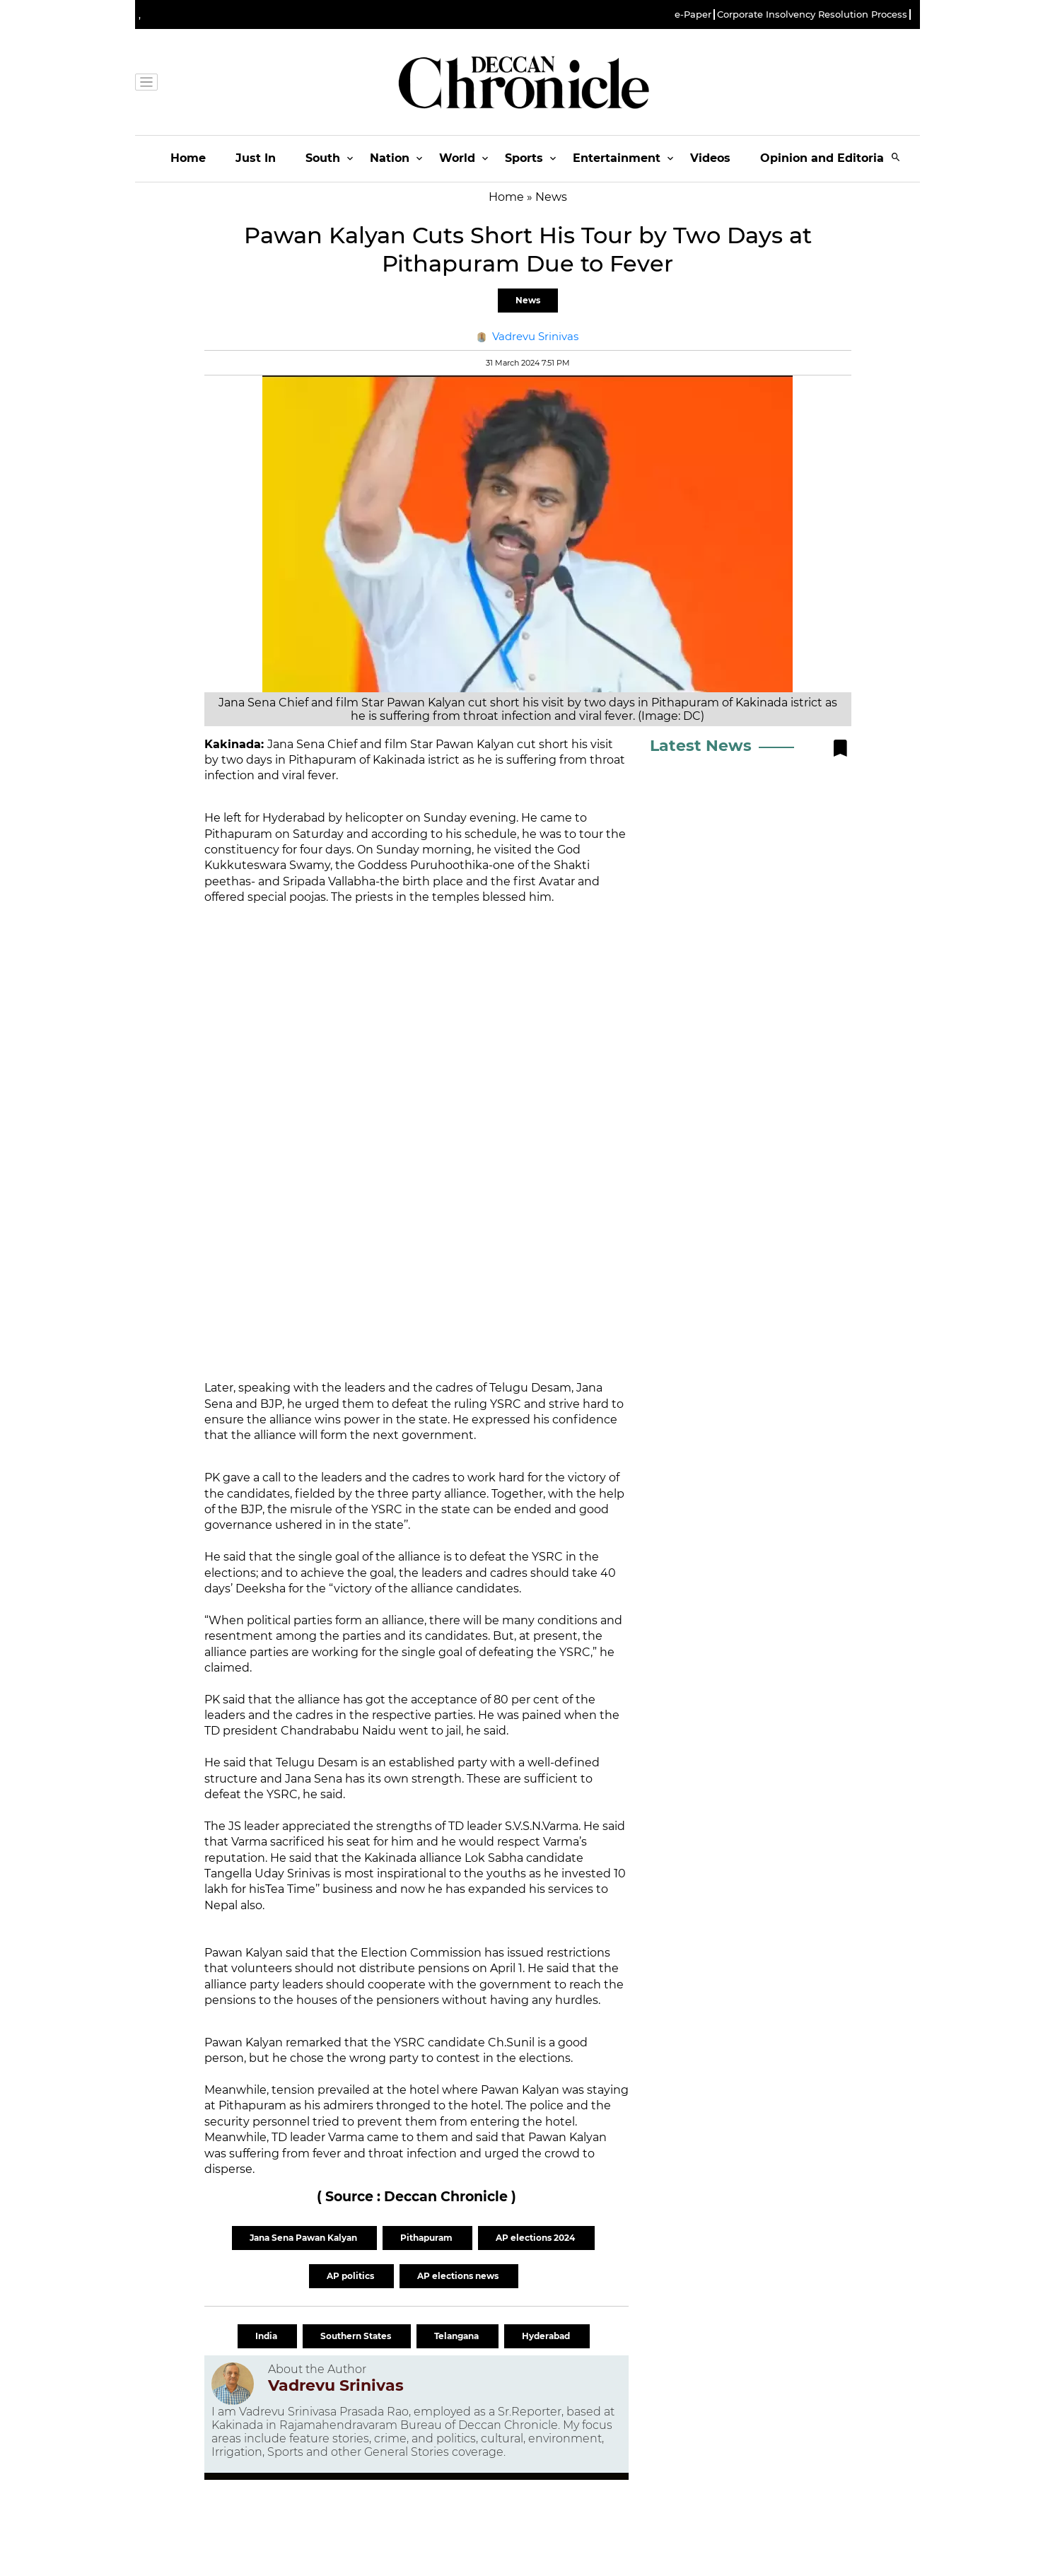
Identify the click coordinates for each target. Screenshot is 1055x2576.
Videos (710, 158)
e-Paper (693, 14)
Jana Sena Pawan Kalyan (304, 2237)
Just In (255, 158)
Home (188, 158)
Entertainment (616, 158)
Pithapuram (427, 2237)
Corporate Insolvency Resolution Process (812, 14)
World (457, 158)
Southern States (356, 2336)
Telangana (457, 2336)
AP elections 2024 (536, 2237)
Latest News (701, 745)
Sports (524, 158)
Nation (389, 158)
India (267, 2336)
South (322, 158)
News (527, 300)
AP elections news (459, 2276)
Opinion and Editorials (827, 158)
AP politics (351, 2276)
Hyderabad (547, 2336)
